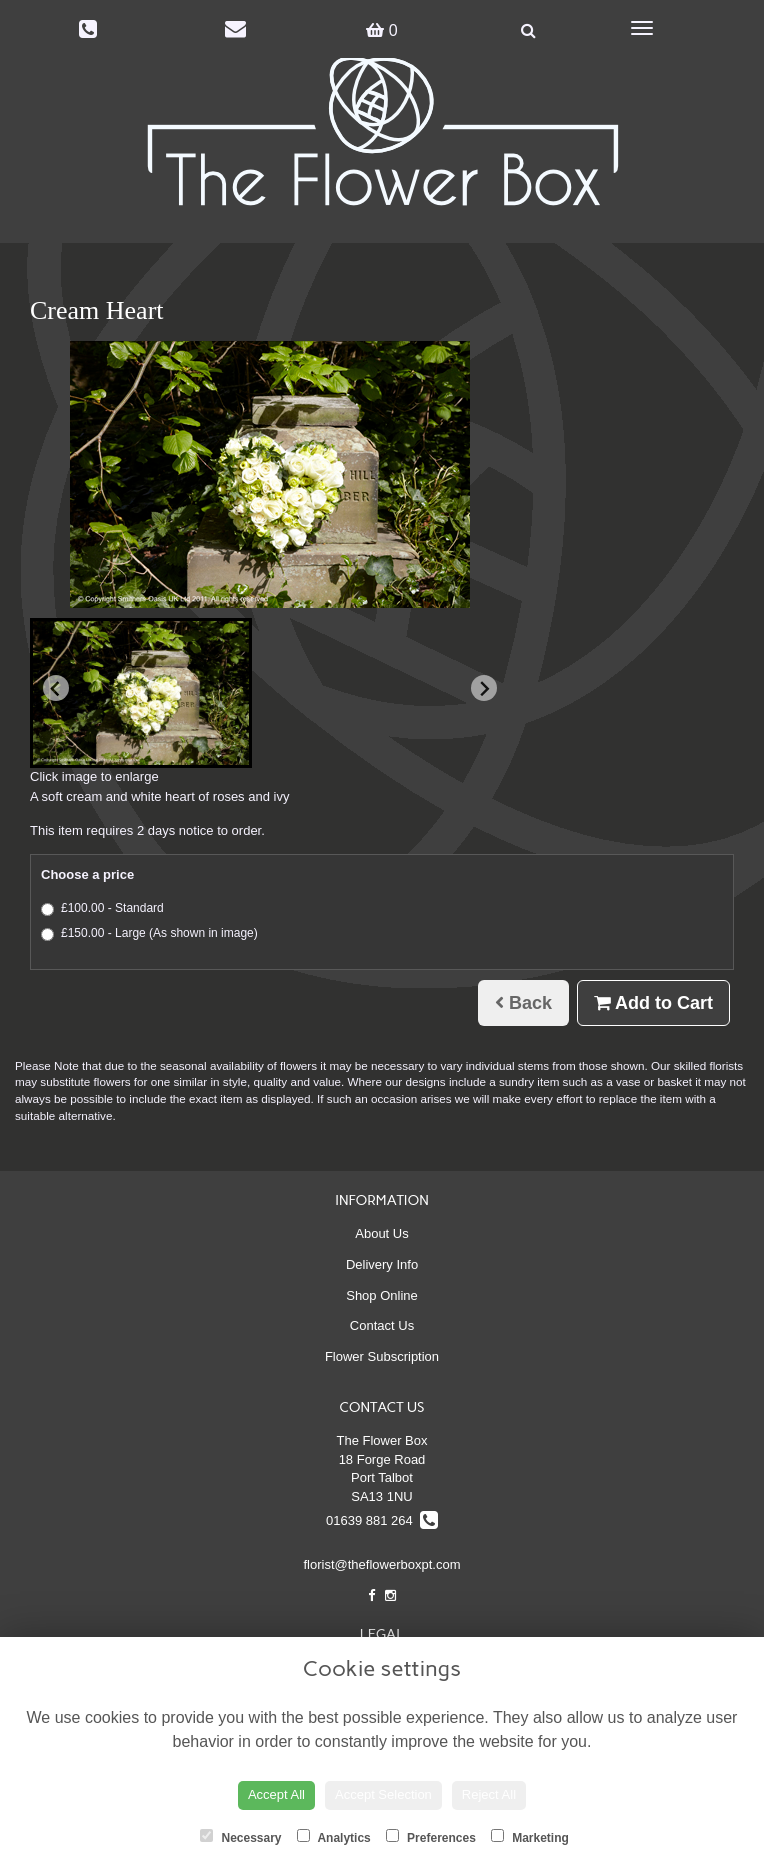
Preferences (431, 1837)
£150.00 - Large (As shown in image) (149, 933)
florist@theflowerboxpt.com (382, 1564)
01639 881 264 (382, 1520)
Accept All (276, 1794)
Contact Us (382, 1325)
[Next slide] (484, 688)
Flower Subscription (382, 1356)
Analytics (334, 1837)
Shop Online (382, 1295)
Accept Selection (383, 1794)
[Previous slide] (56, 688)
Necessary (240, 1837)
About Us (381, 1233)
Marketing (530, 1837)
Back (523, 1003)
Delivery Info (382, 1264)
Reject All (489, 1794)
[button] (141, 693)
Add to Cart (653, 1003)
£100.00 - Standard (102, 908)
